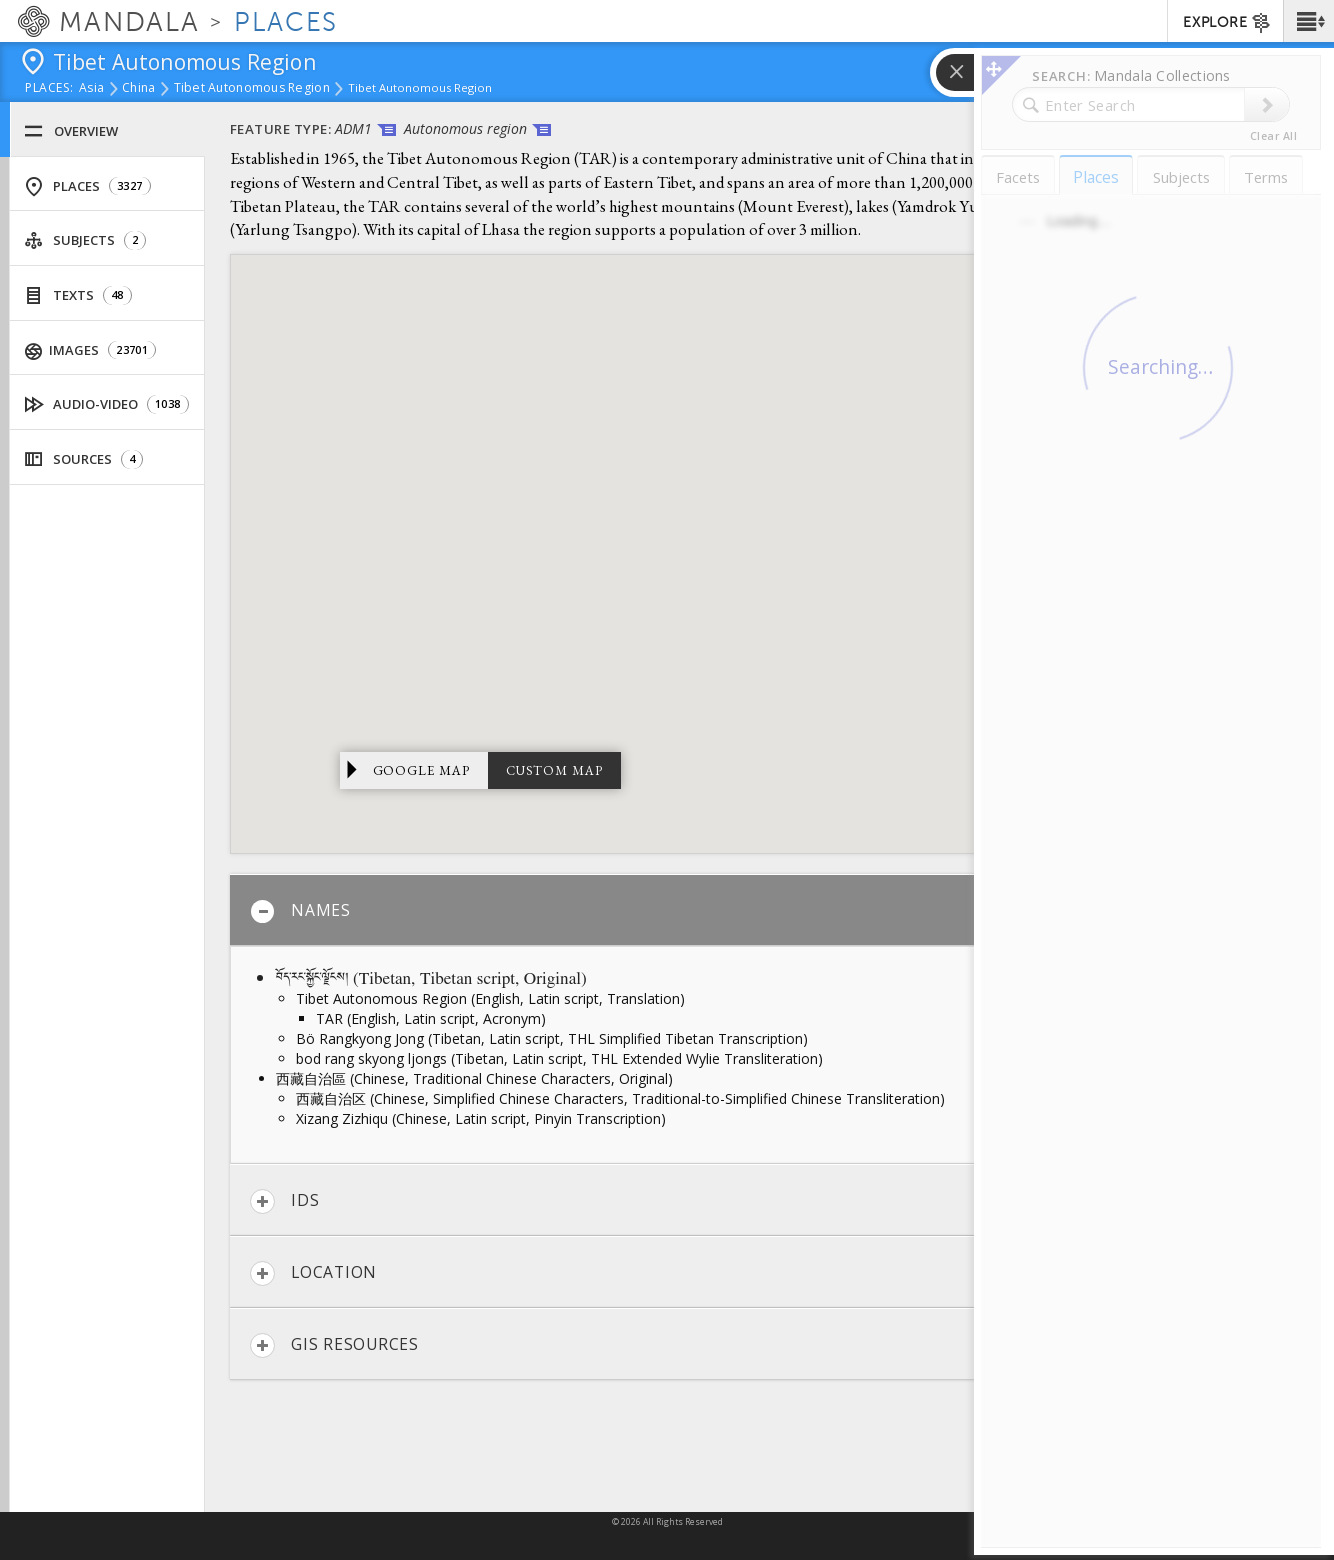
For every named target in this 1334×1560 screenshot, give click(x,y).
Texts (78, 295)
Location (313, 1273)
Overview (71, 131)
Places (87, 186)
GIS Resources (334, 1345)
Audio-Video (107, 404)
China (138, 89)
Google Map (422, 770)
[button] (1308, 21)
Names (300, 911)
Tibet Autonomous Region (252, 89)
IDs (284, 1201)
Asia (91, 89)
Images (91, 350)
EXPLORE (1227, 23)
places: (49, 89)
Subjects (85, 240)
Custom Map (554, 770)
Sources (83, 459)
